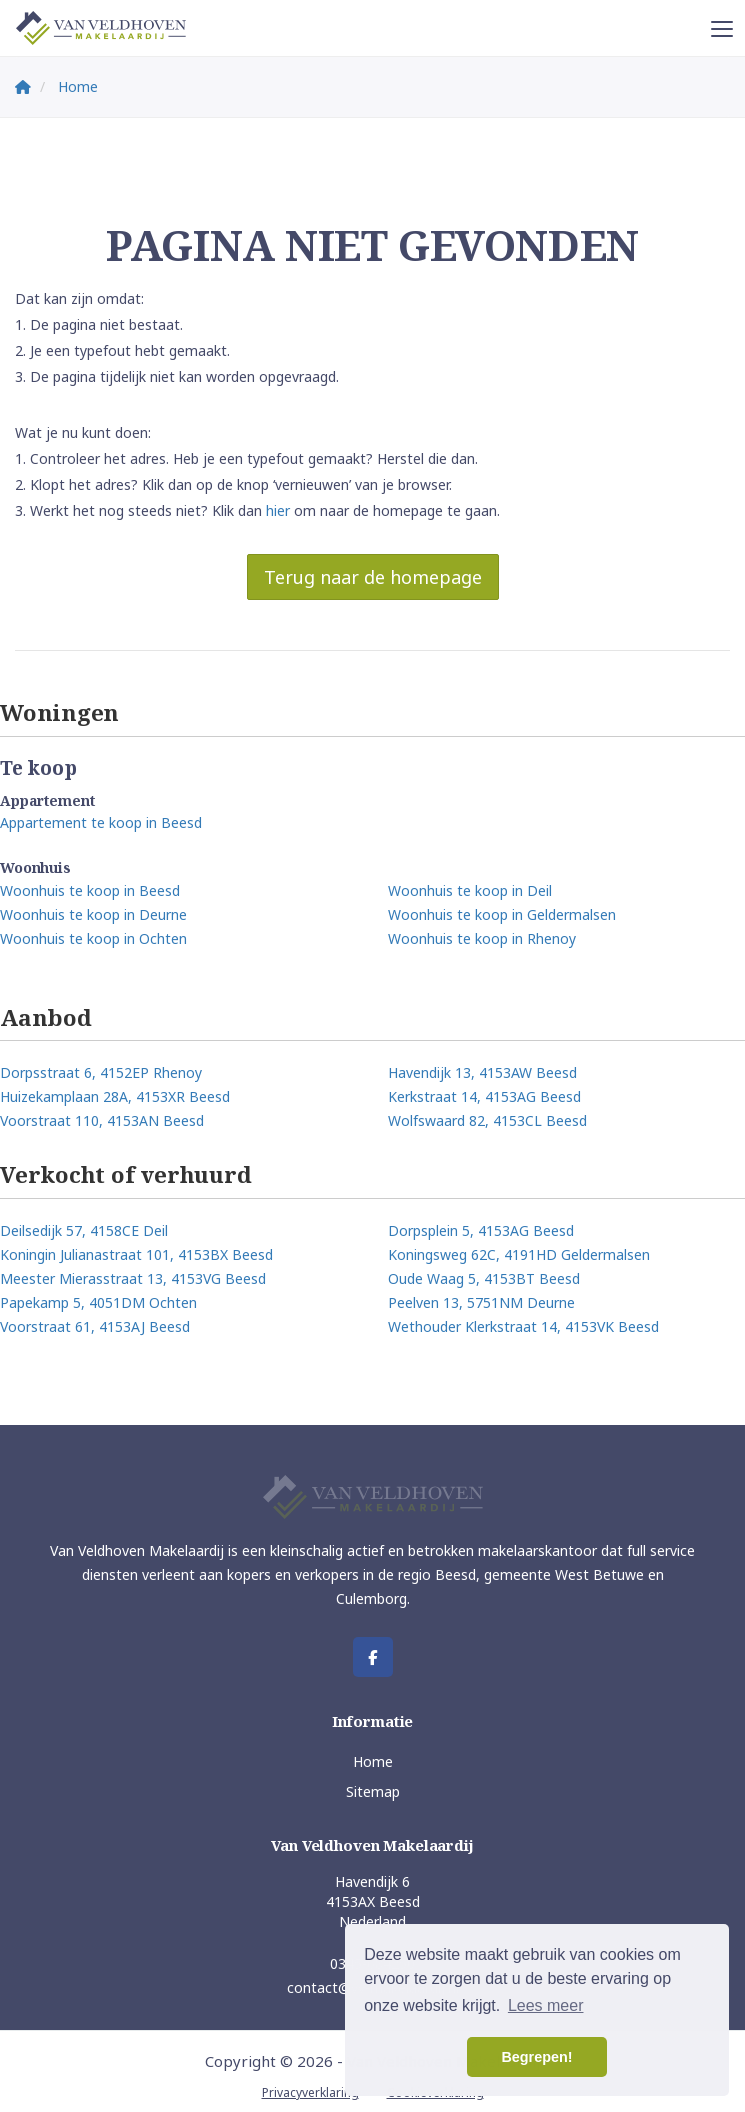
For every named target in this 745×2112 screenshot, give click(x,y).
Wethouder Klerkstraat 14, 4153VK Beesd (523, 1326)
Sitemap (373, 1791)
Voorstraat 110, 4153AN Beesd (102, 1120)
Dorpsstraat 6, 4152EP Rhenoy (101, 1072)
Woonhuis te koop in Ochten (93, 938)
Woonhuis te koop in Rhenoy (482, 938)
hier (278, 510)
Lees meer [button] (546, 2005)
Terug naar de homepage (373, 577)
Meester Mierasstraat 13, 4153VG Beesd (133, 1278)
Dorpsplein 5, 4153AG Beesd (481, 1230)
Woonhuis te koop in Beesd (90, 890)
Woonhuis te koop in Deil (470, 890)
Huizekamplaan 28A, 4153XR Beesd (115, 1096)
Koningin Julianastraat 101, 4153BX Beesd (136, 1254)
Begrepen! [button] (536, 2057)
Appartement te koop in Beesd (101, 822)
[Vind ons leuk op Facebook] (373, 1657)
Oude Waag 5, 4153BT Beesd (484, 1278)
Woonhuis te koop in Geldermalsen (502, 914)
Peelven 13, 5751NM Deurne (481, 1302)
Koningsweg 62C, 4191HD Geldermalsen (519, 1254)
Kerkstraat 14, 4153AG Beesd (484, 1096)
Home (373, 1761)
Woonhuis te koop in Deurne (93, 914)
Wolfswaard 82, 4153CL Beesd (487, 1120)
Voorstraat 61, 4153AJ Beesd (95, 1326)
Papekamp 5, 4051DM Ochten (98, 1302)
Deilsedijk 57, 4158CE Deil (84, 1230)
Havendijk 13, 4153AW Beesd (482, 1072)
